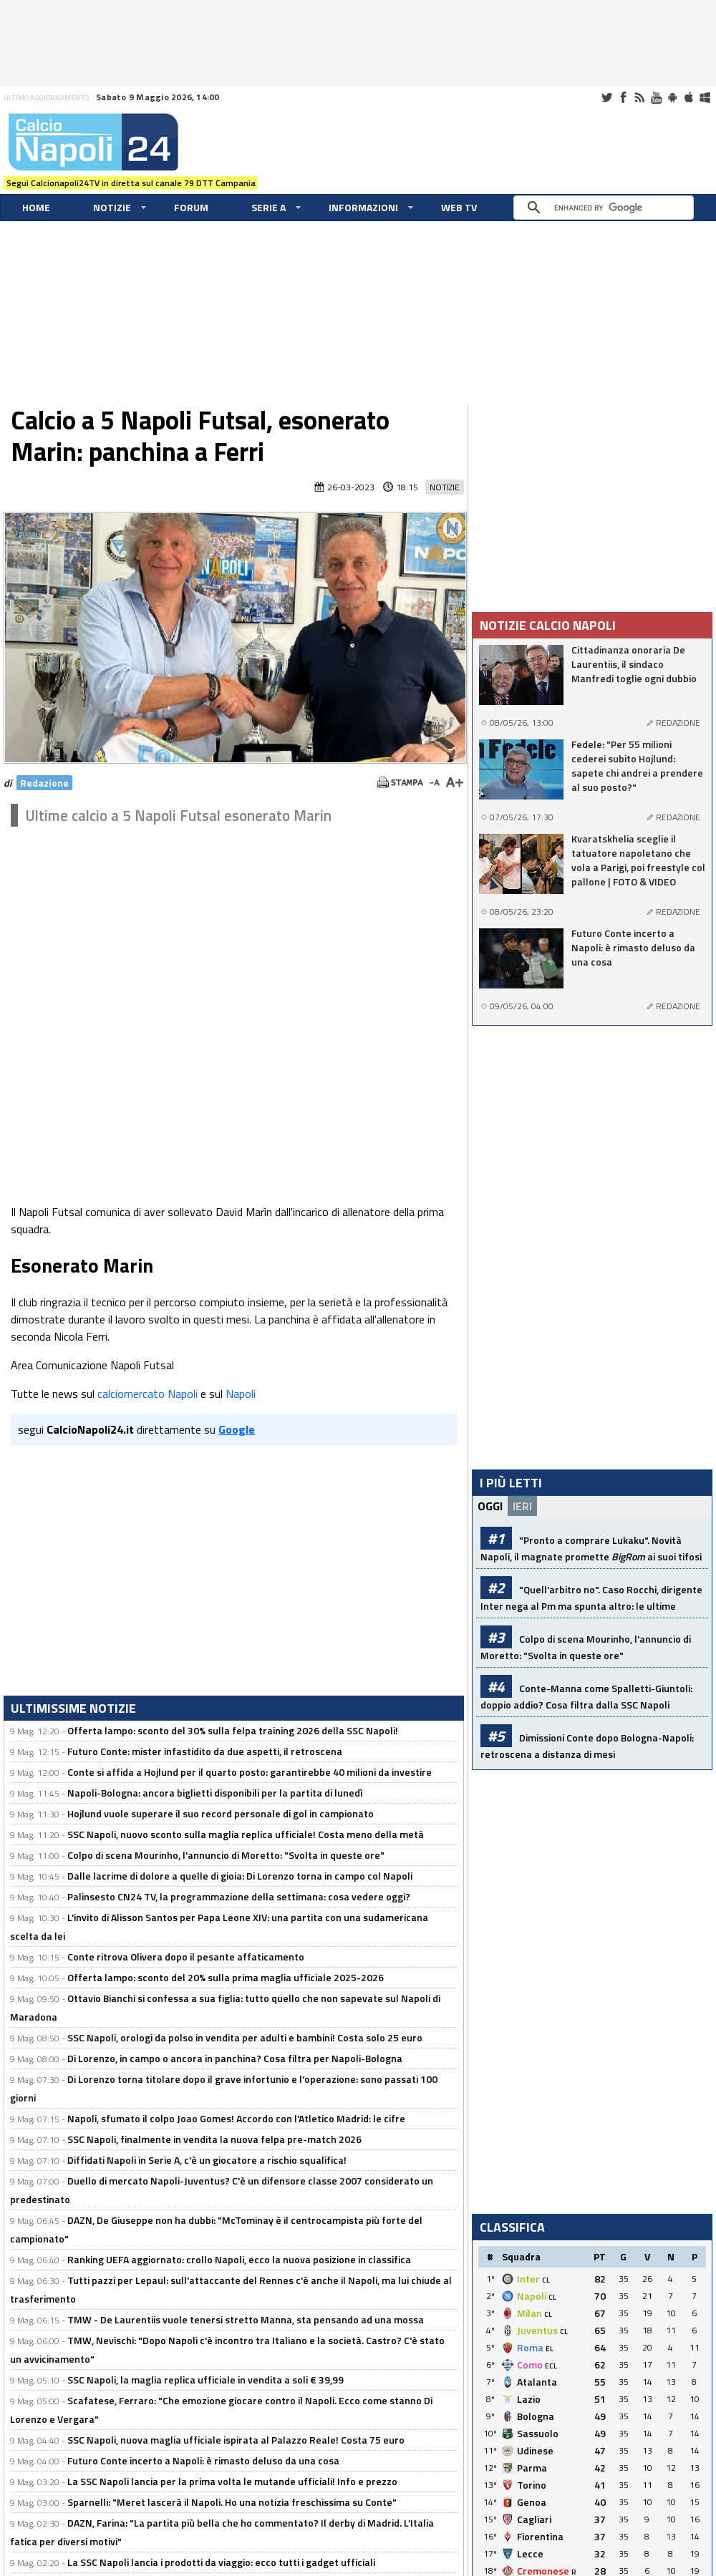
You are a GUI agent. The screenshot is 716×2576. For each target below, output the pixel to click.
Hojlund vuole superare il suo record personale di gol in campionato (220, 1813)
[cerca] (607, 207)
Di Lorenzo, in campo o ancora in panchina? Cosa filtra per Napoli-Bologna (234, 2058)
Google (236, 1429)
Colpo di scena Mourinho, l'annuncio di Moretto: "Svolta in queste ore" (225, 1854)
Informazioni (363, 207)
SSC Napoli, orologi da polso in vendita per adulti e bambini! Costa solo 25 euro (244, 2037)
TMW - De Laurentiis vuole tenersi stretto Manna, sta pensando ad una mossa (245, 2319)
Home (36, 207)
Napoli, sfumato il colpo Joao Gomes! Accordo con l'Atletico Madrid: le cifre (236, 2118)
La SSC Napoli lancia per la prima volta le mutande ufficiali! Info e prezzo (232, 2481)
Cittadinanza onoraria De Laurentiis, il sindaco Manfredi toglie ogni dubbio (634, 664)
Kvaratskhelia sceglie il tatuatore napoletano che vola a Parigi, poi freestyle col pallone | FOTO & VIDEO (638, 860)
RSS (639, 97)
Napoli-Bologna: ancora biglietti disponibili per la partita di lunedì (214, 1792)
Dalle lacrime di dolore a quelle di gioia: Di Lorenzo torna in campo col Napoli (239, 1875)
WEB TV (459, 207)
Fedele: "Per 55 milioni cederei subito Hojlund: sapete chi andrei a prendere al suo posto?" (637, 765)
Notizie (112, 207)
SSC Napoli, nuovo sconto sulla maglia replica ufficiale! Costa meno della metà (245, 1834)
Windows (705, 97)
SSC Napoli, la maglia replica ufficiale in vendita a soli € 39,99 (205, 2379)
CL (546, 2280)
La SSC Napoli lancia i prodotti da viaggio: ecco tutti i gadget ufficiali (221, 2562)
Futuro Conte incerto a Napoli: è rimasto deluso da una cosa (203, 2460)
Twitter (606, 97)
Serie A (268, 207)
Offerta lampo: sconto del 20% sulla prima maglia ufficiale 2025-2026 (225, 1977)
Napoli (241, 1393)
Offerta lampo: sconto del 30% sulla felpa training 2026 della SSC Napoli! (232, 1730)
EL (549, 2348)
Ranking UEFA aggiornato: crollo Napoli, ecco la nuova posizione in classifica (239, 2259)
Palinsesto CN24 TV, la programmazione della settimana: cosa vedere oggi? (238, 1896)
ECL (551, 2366)
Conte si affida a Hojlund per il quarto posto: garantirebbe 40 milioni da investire (249, 1771)
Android (672, 97)
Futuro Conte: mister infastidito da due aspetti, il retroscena (204, 1751)
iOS (689, 97)
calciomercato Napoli (147, 1393)
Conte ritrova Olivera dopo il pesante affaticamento (185, 1956)
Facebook (623, 97)
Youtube (656, 97)
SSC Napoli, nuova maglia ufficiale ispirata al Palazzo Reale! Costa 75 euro (236, 2439)
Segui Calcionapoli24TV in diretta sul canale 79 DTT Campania (131, 183)
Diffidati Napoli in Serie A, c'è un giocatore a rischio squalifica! (207, 2159)
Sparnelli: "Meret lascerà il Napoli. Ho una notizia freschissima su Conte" (232, 2501)
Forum (191, 207)
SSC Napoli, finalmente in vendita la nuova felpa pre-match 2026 (214, 2139)
